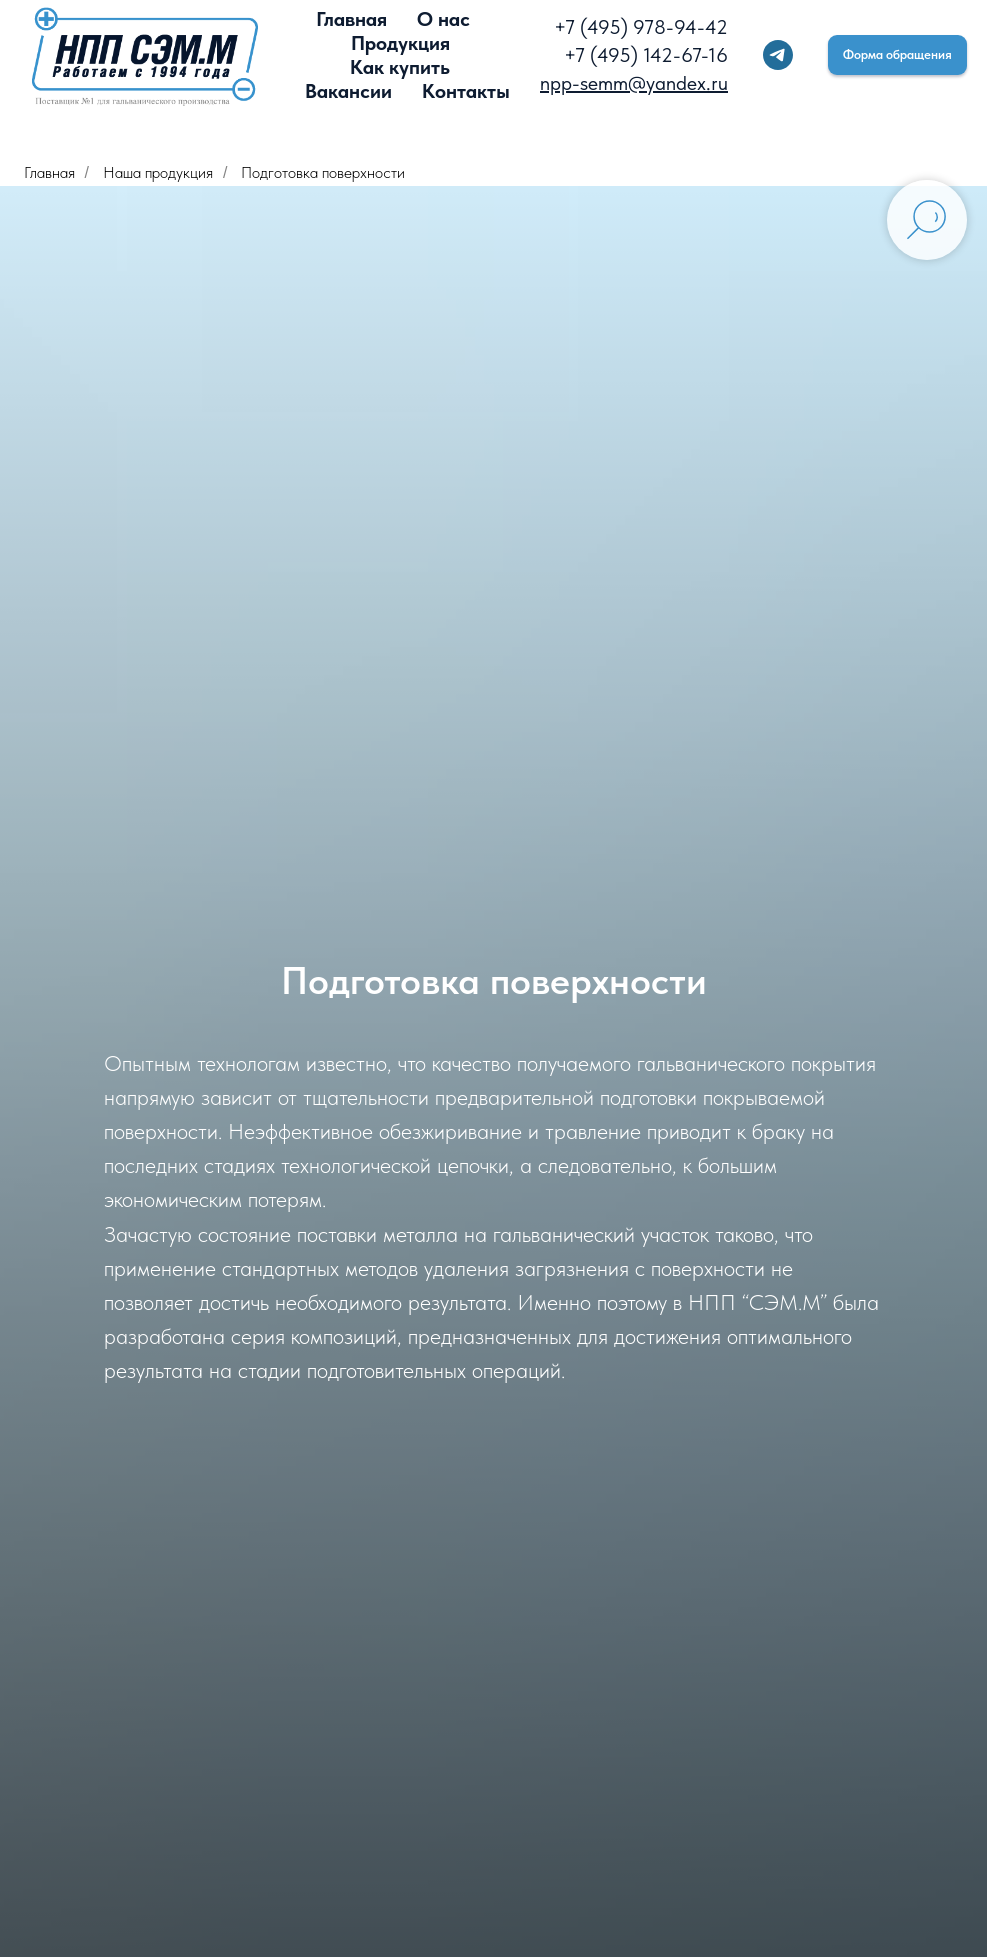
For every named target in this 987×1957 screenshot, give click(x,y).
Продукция (400, 43)
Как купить (400, 67)
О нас (443, 19)
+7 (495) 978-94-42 (641, 27)
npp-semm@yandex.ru (634, 83)
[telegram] (778, 55)
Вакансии (348, 91)
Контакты (466, 91)
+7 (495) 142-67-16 (646, 55)
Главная (351, 19)
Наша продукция (158, 172)
